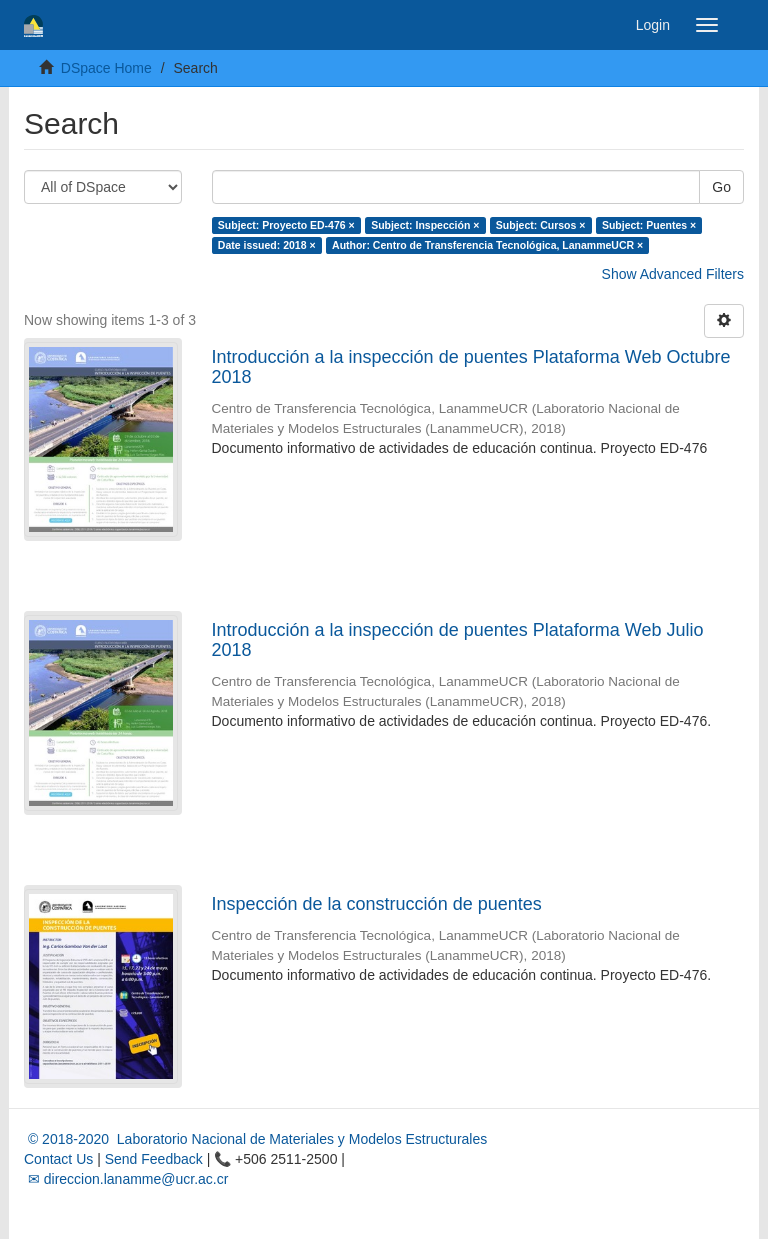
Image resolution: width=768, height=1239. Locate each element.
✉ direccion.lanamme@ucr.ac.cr (126, 1179)
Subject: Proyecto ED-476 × (286, 225)
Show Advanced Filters (673, 274)
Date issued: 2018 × (267, 245)
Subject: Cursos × (541, 225)
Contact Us (58, 1159)
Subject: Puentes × (649, 225)
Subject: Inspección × (425, 225)
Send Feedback (154, 1159)
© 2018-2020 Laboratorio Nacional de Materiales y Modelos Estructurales (255, 1139)
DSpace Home (106, 68)
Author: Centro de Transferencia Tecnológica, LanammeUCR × (487, 245)
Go (721, 187)
